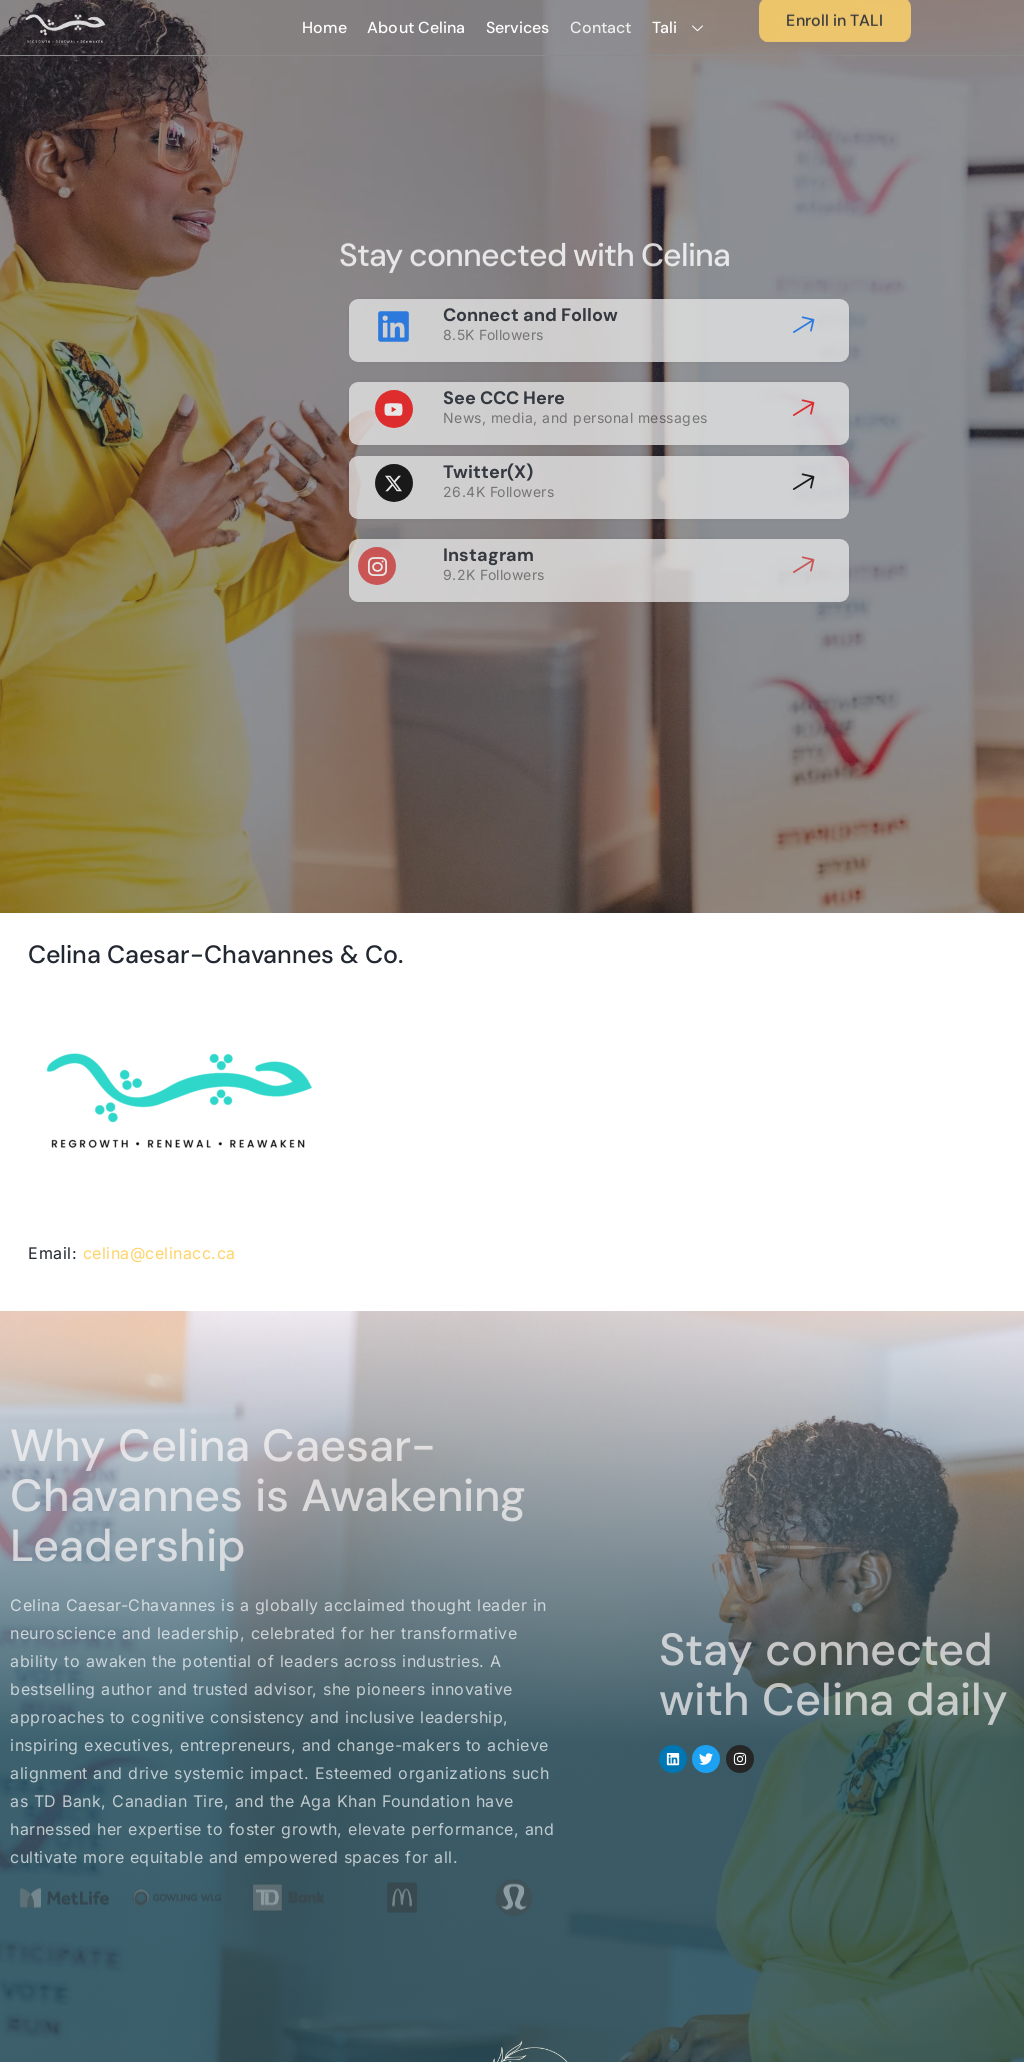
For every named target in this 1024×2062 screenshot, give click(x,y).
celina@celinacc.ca (159, 1253)
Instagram (488, 536)
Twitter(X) (488, 453)
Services (519, 28)
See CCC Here (504, 379)
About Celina (417, 28)
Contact (601, 28)
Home (325, 28)
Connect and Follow (530, 296)
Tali (685, 28)
